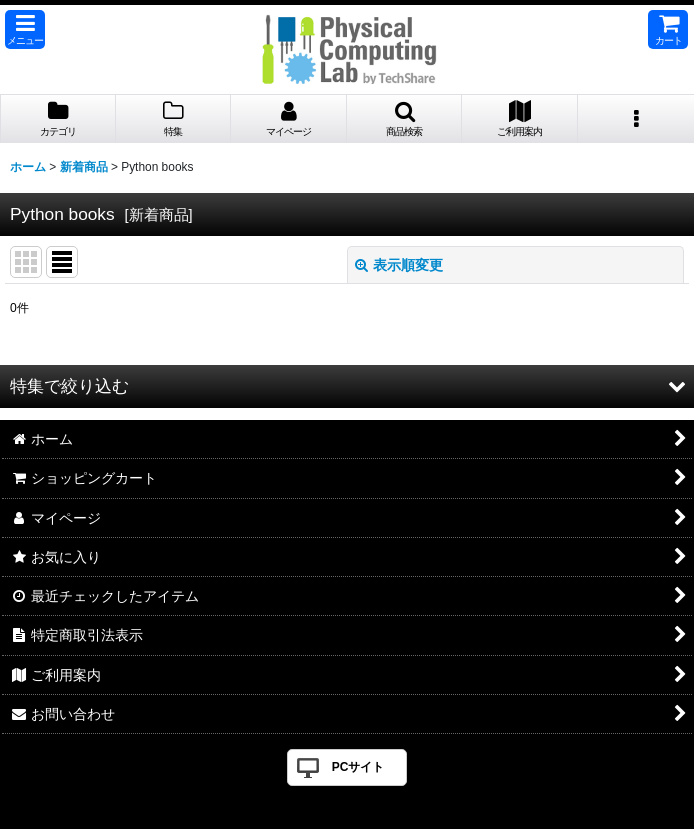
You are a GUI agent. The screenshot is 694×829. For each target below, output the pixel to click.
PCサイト (358, 767)
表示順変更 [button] (399, 265)
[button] (25, 29)
